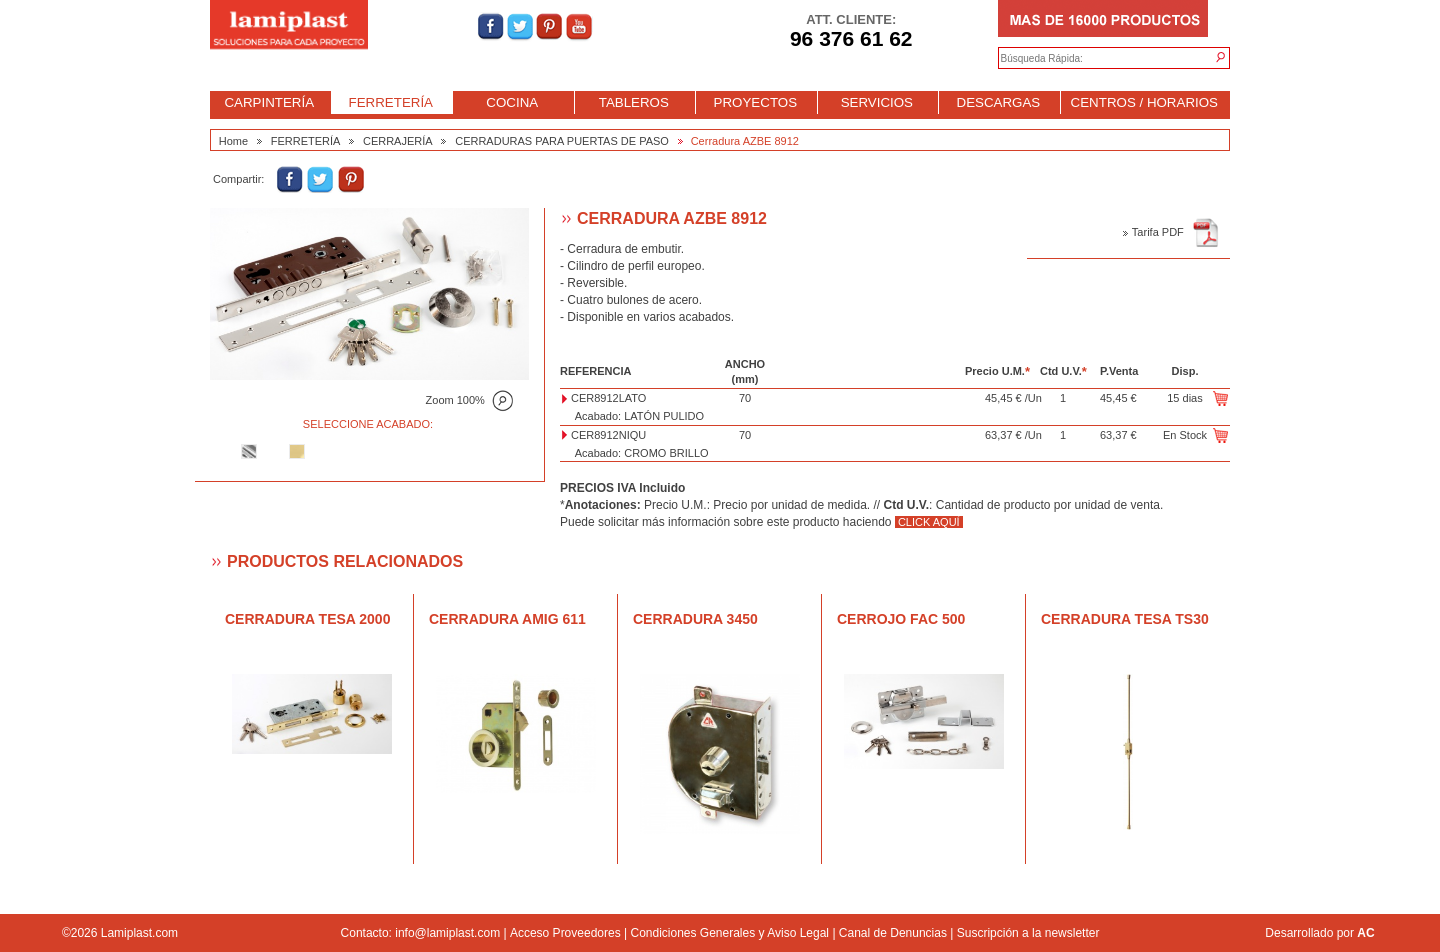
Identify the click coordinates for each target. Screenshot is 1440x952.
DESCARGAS (999, 102)
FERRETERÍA (391, 102)
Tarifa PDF (1171, 232)
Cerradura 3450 (695, 619)
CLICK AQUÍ (929, 522)
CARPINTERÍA (269, 102)
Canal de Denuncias (893, 933)
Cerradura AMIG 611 (507, 619)
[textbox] (1094, 59)
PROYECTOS (755, 102)
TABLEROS (634, 102)
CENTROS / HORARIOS (1144, 102)
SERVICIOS (877, 102)
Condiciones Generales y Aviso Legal (729, 933)
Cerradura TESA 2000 (307, 619)
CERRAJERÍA (398, 141)
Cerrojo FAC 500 (901, 619)
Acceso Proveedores (565, 933)
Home (233, 141)
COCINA (512, 102)
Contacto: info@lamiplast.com (421, 933)
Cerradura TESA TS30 (1125, 619)
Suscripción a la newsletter (1028, 933)
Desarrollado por (1319, 933)
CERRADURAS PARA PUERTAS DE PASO (562, 141)
